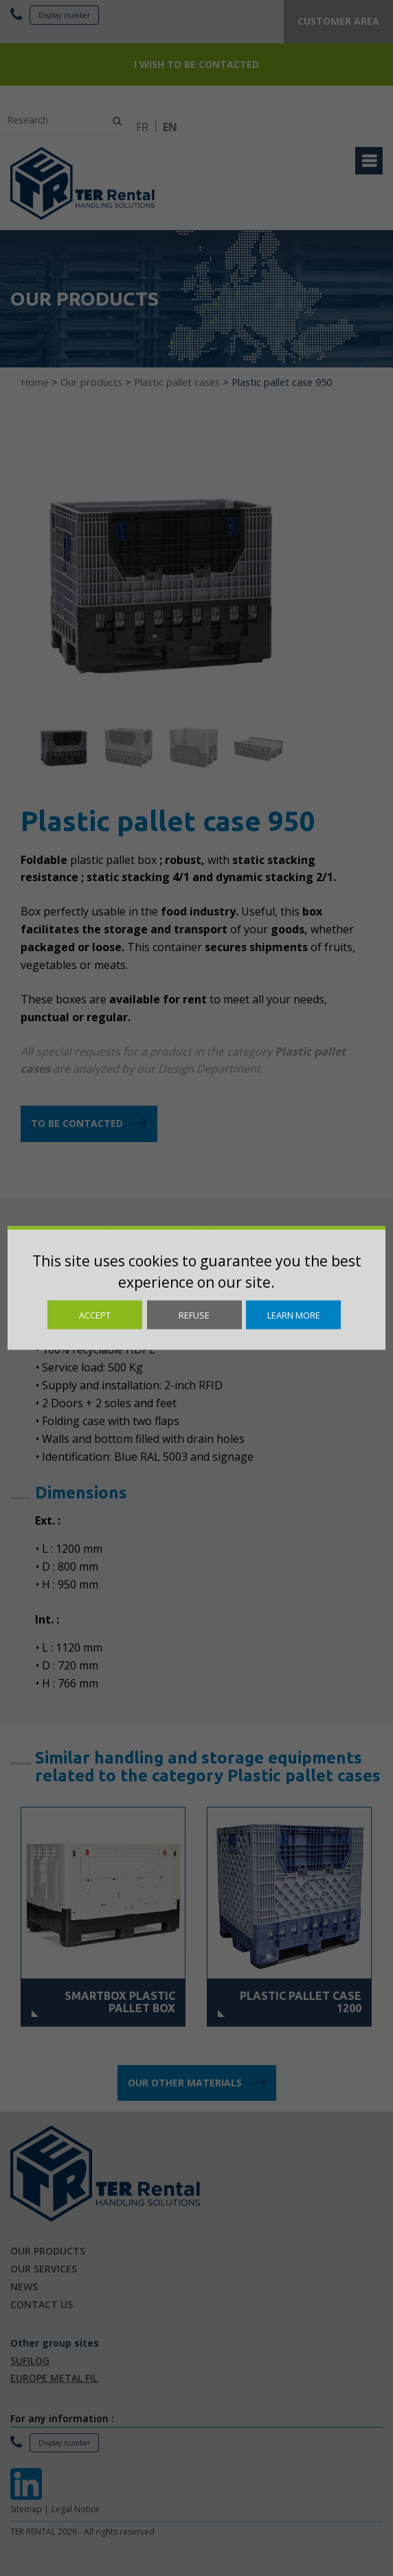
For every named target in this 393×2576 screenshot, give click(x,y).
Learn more (293, 1315)
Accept (95, 1315)
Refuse (194, 1315)
